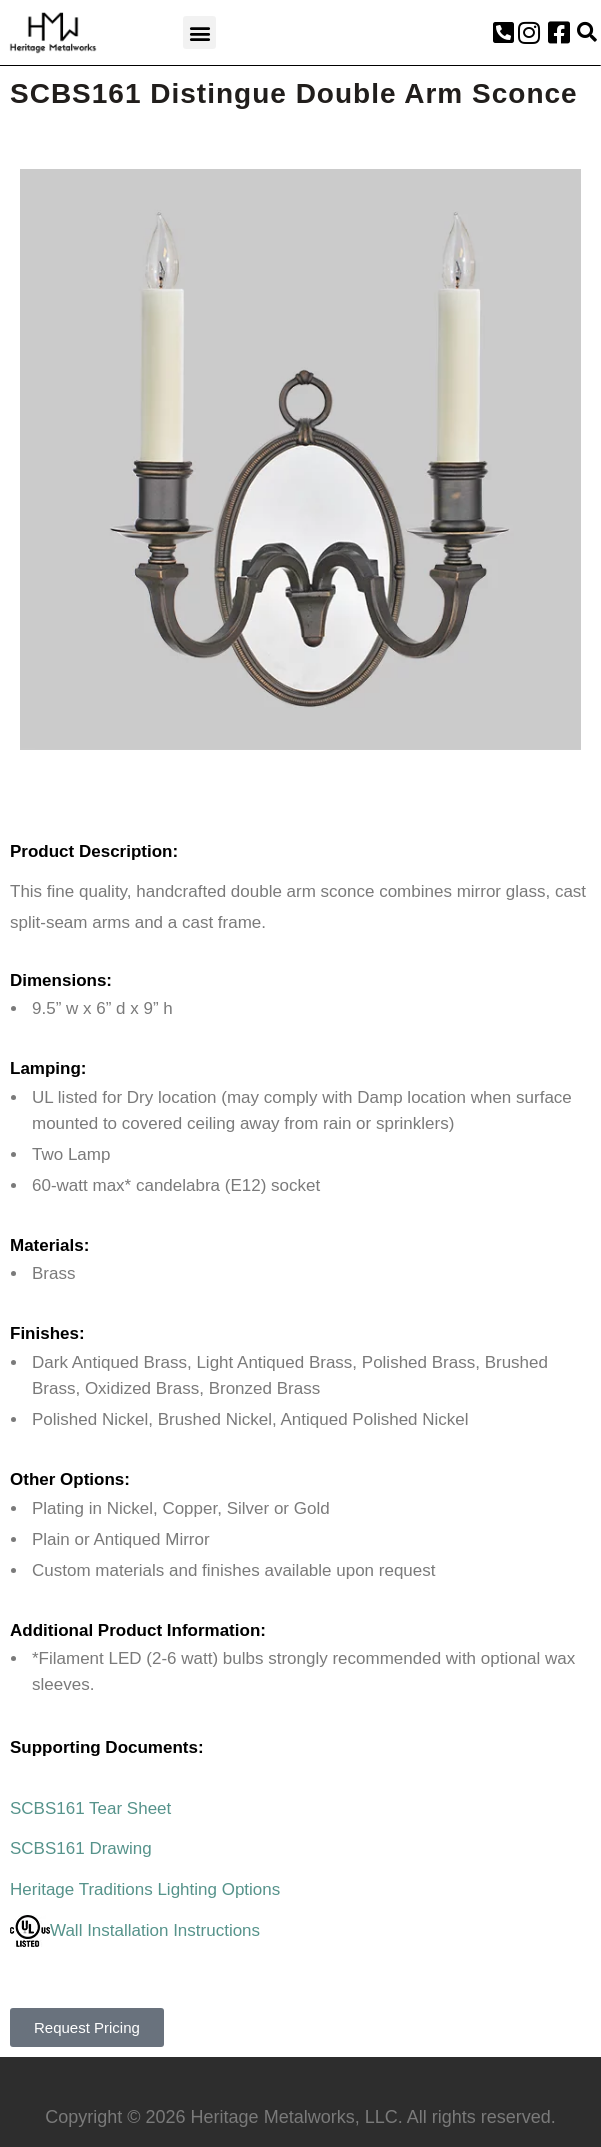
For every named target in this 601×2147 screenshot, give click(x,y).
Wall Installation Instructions (135, 1930)
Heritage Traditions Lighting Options (145, 1889)
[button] (199, 32)
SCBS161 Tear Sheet (90, 1808)
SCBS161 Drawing (81, 1848)
